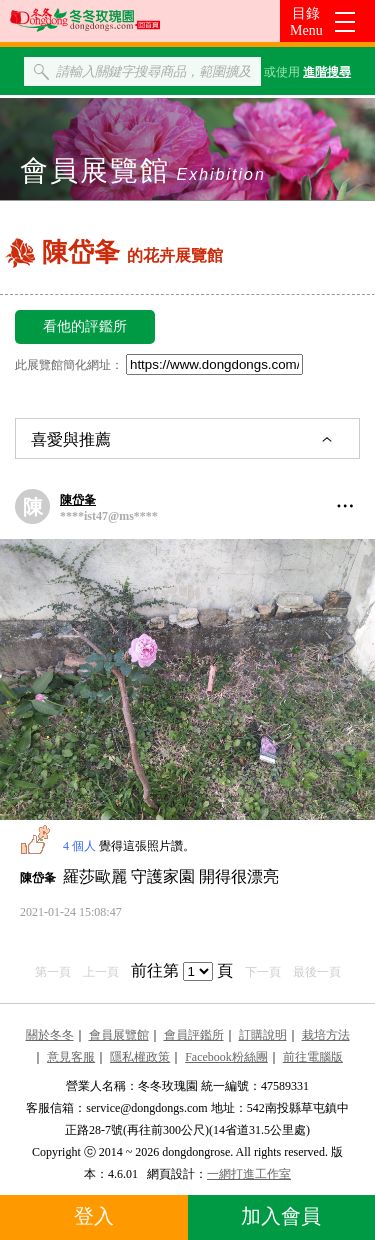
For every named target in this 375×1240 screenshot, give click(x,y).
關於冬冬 (50, 1035)
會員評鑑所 (194, 1035)
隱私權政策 (140, 1057)
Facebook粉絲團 (226, 1057)
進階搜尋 (327, 72)
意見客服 (71, 1057)
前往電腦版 (313, 1057)
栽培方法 (326, 1035)
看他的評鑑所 (85, 326)
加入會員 (281, 1216)
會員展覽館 (119, 1035)
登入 (94, 1216)
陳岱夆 (78, 500)
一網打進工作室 (249, 1174)
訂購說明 (263, 1035)
